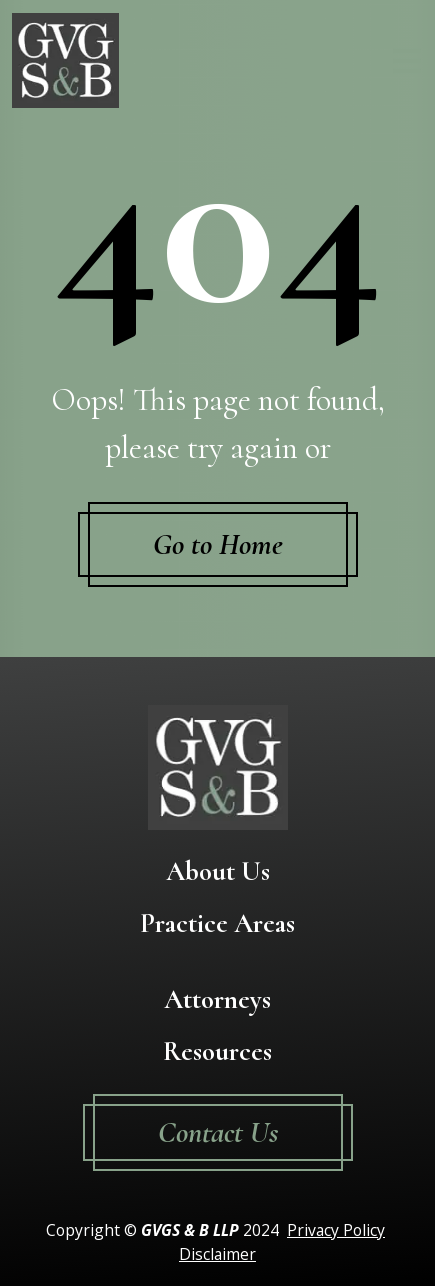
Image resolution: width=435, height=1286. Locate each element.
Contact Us (218, 1132)
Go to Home (218, 544)
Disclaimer (217, 1254)
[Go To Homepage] (65, 60)
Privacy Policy (336, 1230)
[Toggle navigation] (407, 61)
